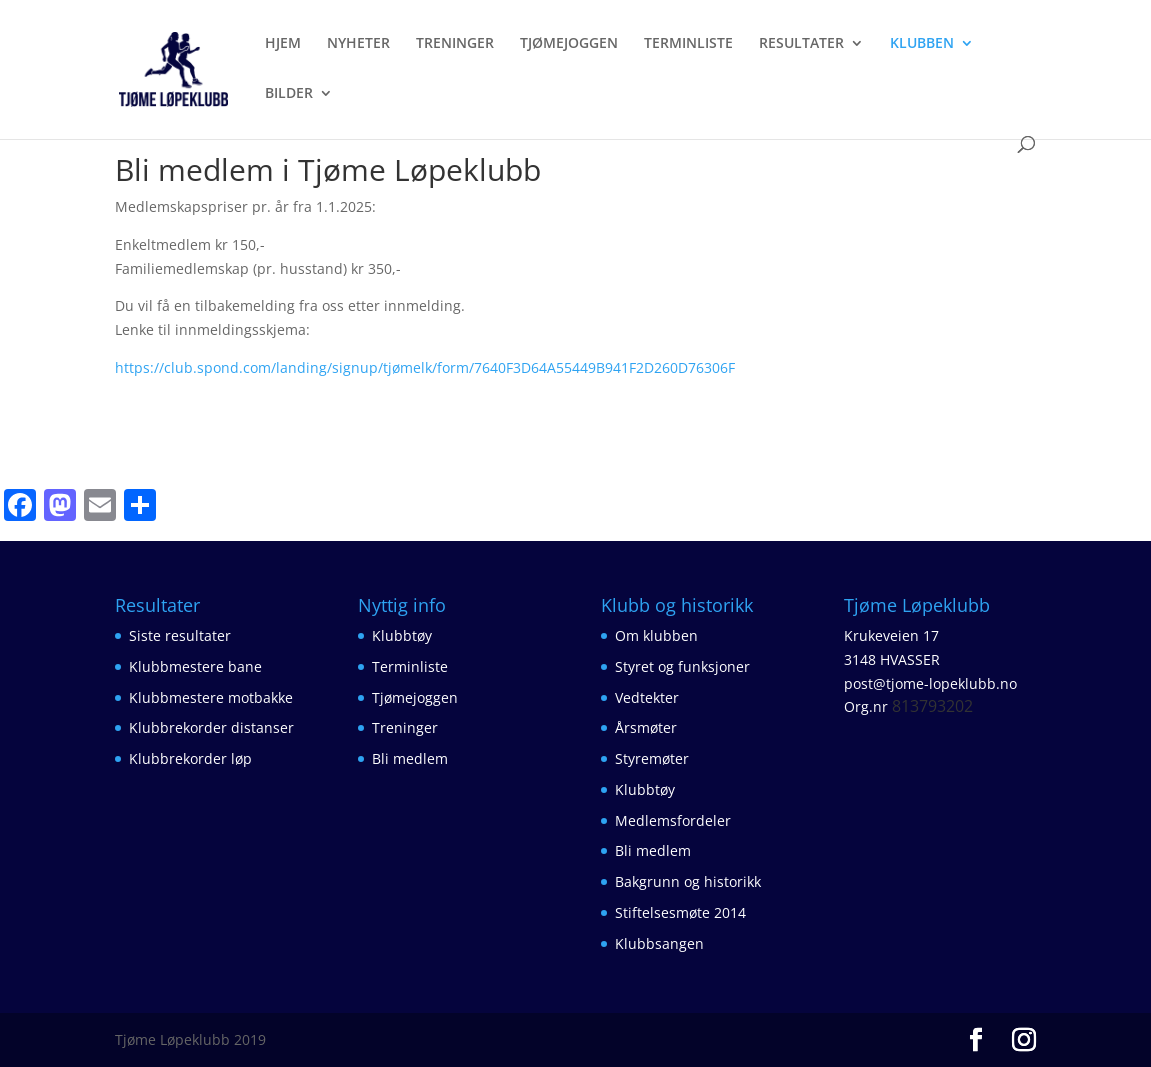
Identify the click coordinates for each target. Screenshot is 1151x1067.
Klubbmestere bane (195, 666)
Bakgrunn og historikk (688, 881)
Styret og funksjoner (682, 666)
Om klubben (656, 635)
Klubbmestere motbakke (211, 697)
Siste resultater (180, 635)
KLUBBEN (922, 44)
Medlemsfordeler (673, 820)
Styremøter (652, 758)
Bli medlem (410, 758)
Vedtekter (647, 697)
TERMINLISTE (688, 44)
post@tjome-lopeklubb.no (930, 683)
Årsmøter (646, 727)
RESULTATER (801, 44)
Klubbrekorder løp (190, 758)
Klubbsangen (659, 943)
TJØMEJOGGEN (569, 44)
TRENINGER (455, 44)
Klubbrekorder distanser (211, 727)
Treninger (405, 727)
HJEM (283, 44)
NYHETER (358, 44)
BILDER (289, 94)
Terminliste (410, 666)
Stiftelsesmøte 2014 (680, 912)
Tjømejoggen (415, 697)
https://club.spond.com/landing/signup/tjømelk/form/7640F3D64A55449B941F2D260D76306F (425, 367)
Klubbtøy (402, 635)
